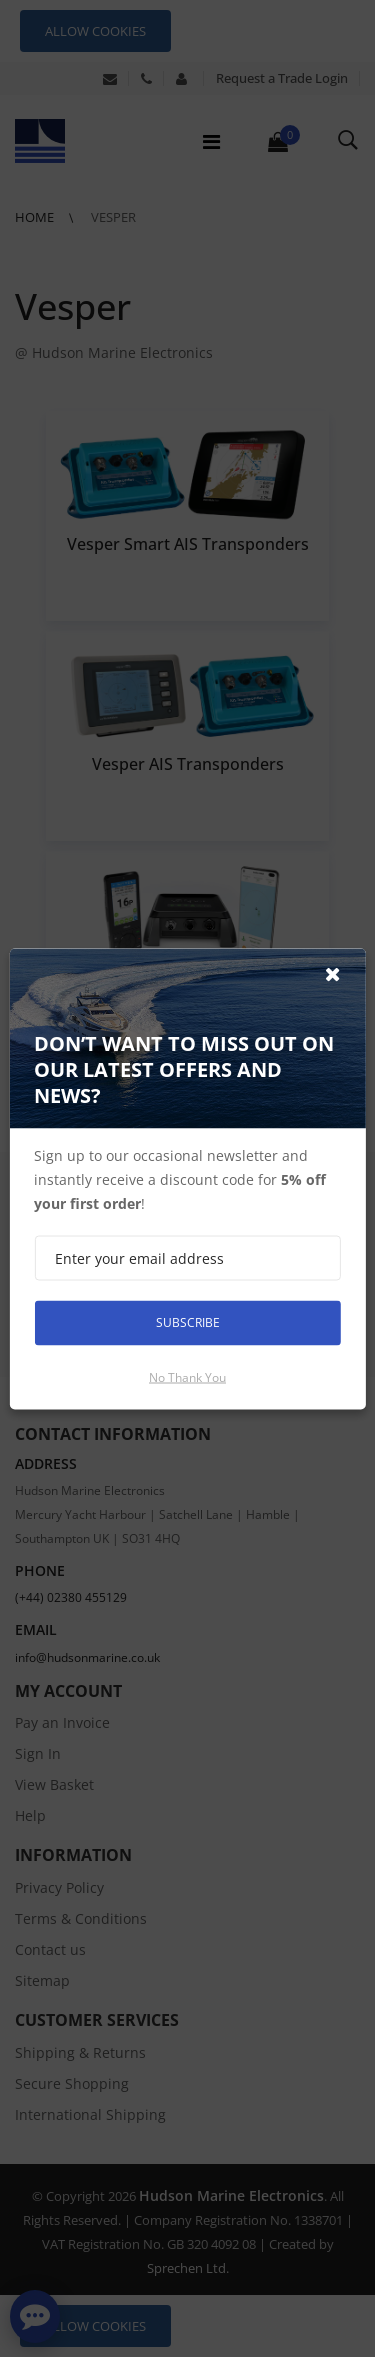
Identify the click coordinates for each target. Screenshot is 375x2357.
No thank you (187, 1376)
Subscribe (188, 1322)
